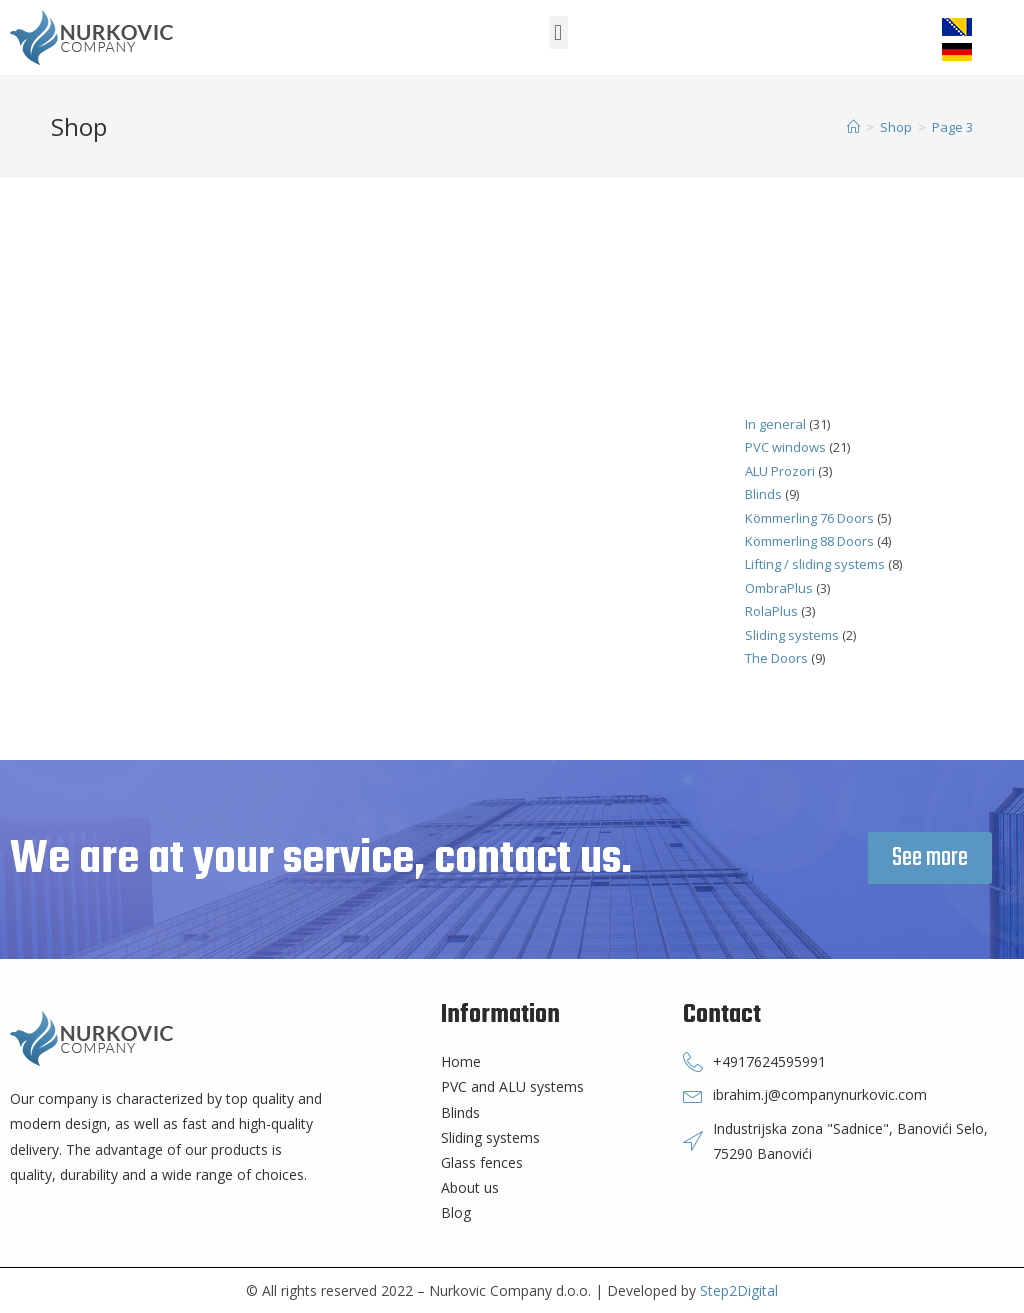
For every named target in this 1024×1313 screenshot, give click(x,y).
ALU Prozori (780, 471)
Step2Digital (739, 1290)
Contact (722, 1015)
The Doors (776, 658)
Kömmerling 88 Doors (809, 541)
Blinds (763, 494)
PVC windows (785, 447)
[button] (558, 32)
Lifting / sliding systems (815, 564)
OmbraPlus (779, 588)
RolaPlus (771, 611)
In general (775, 424)
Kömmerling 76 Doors (809, 518)
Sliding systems (792, 635)
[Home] (853, 127)
